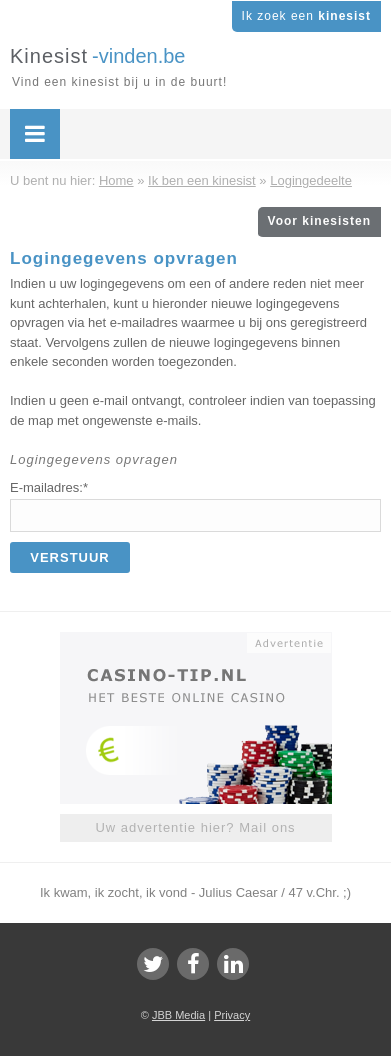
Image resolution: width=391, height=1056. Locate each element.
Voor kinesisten (319, 221)
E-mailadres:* (49, 487)
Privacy (232, 1015)
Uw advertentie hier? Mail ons (195, 827)
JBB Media (178, 1015)
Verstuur (70, 557)
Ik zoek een (306, 16)
